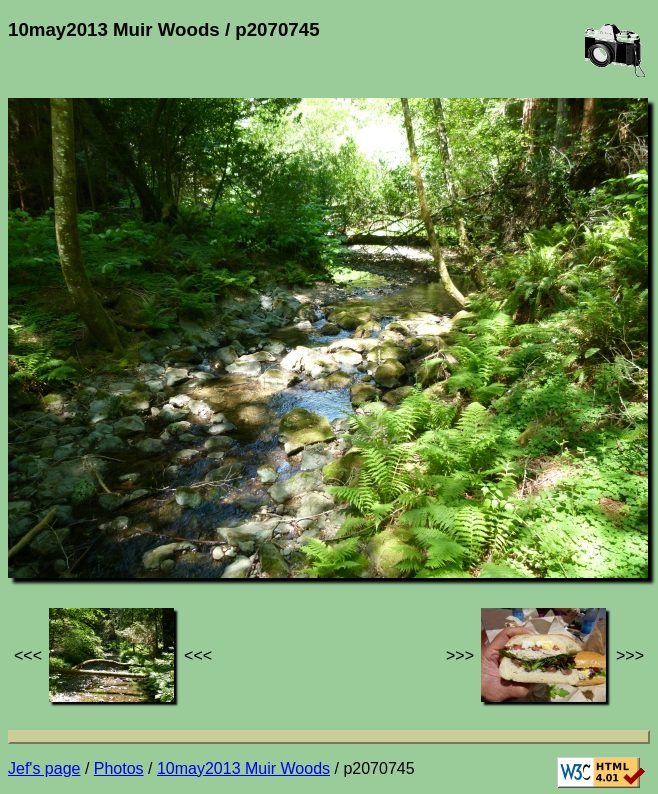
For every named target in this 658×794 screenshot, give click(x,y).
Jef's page (44, 768)
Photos (119, 768)
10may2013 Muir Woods (243, 768)
